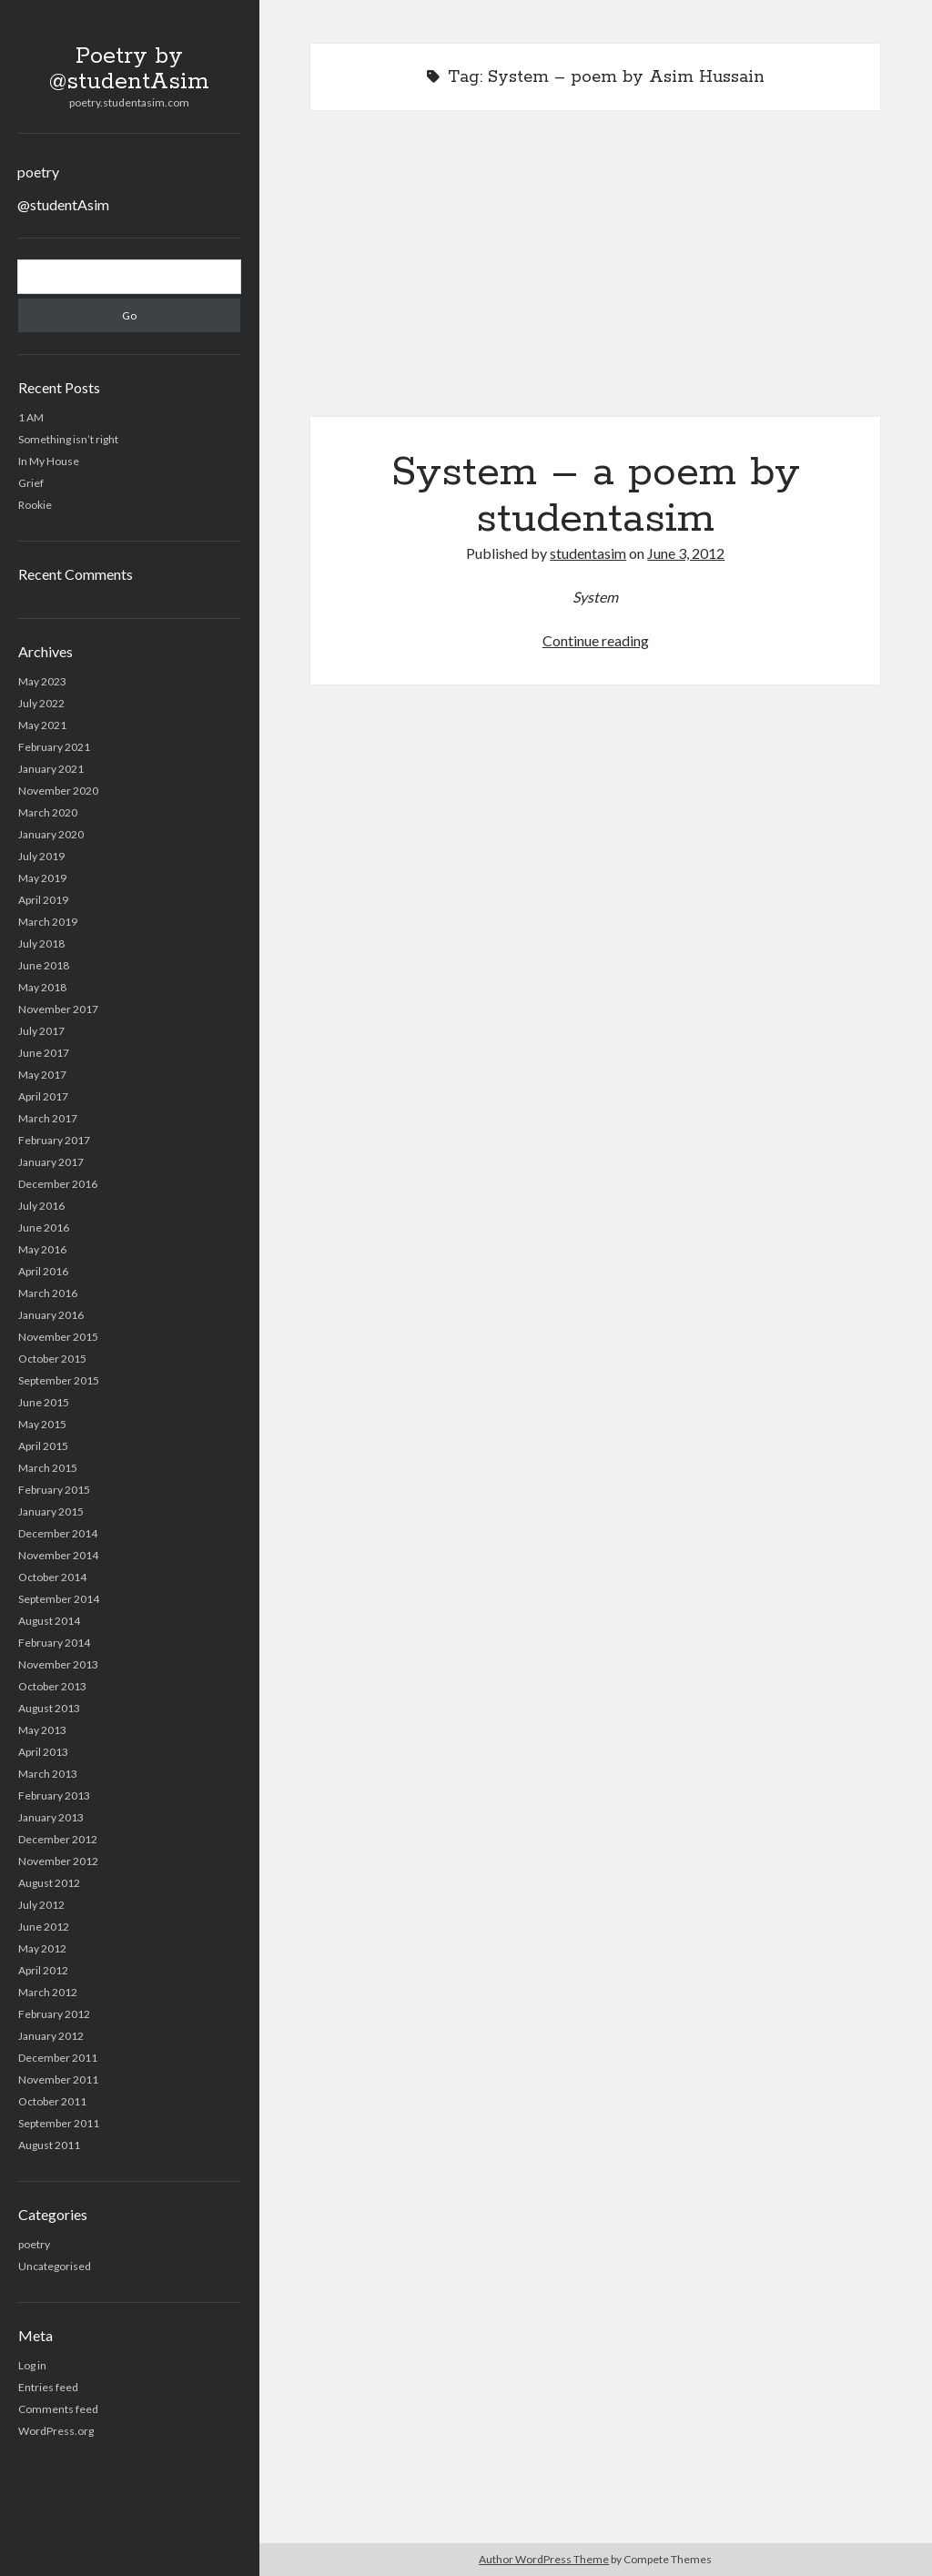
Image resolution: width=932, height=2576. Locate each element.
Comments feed (58, 2409)
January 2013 (51, 1817)
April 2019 (43, 900)
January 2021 (51, 769)
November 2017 (58, 1009)
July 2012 (41, 1905)
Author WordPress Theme (544, 2559)
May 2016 (42, 1249)
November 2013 (58, 1664)
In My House (48, 461)
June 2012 (43, 1926)
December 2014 (57, 1533)
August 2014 (49, 1621)
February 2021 (54, 747)
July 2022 (41, 703)
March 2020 (47, 812)
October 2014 (52, 1577)
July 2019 (41, 856)
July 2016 (41, 1205)
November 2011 (58, 2079)
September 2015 (58, 1380)
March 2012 (47, 1992)
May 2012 (42, 1948)
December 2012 (57, 1839)
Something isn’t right (68, 439)
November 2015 (58, 1337)
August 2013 (49, 1708)
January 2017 (51, 1162)
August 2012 (49, 1883)
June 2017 (43, 1053)
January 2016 (51, 1315)
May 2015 (42, 1424)
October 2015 (52, 1358)
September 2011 (58, 2123)
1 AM (31, 417)
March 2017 (47, 1118)
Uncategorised (54, 2266)
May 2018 (42, 987)
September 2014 (58, 1599)
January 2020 (51, 834)
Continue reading (595, 640)
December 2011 (57, 2057)
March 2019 (47, 921)
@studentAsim (63, 204)
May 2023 (42, 681)
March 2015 (47, 1468)
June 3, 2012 (685, 553)
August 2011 (49, 2145)
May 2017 (42, 1074)
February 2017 (54, 1140)
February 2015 (54, 1489)
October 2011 (52, 2101)
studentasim (588, 553)
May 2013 (42, 1730)
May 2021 (42, 725)
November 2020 (58, 790)
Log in (32, 2365)
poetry (38, 171)
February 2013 (54, 1795)
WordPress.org (56, 2431)
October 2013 (52, 1686)
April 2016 (43, 1271)
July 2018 (41, 943)
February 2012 (54, 2014)
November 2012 (58, 1861)
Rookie (35, 505)
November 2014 (58, 1555)
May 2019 (42, 878)
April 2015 (43, 1446)
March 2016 (47, 1293)
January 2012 (51, 2036)
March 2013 (47, 1773)
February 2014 (54, 1642)
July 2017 (41, 1031)
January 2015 (51, 1511)
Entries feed (48, 2387)
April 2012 (43, 1970)
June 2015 (43, 1402)
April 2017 (43, 1096)
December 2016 (57, 1184)
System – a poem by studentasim (595, 274)
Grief (31, 483)
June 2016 (43, 1227)
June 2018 (43, 965)
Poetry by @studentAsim (129, 69)
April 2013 (43, 1752)
